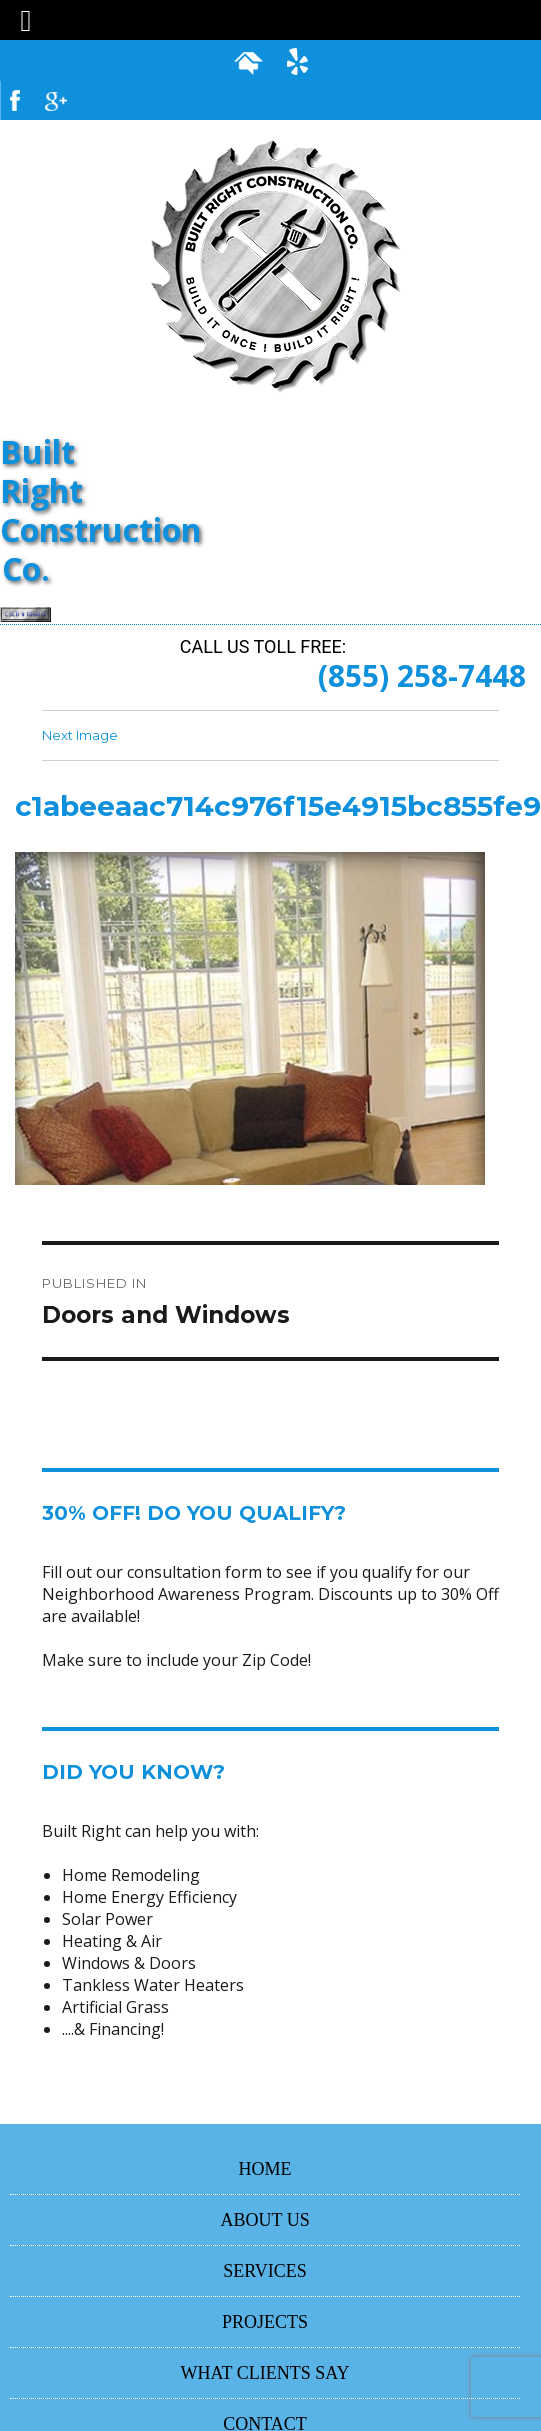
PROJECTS (265, 2322)
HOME (265, 2169)
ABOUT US (264, 2220)
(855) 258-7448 (422, 675)
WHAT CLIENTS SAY (265, 2373)
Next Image (80, 735)
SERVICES (265, 2271)
